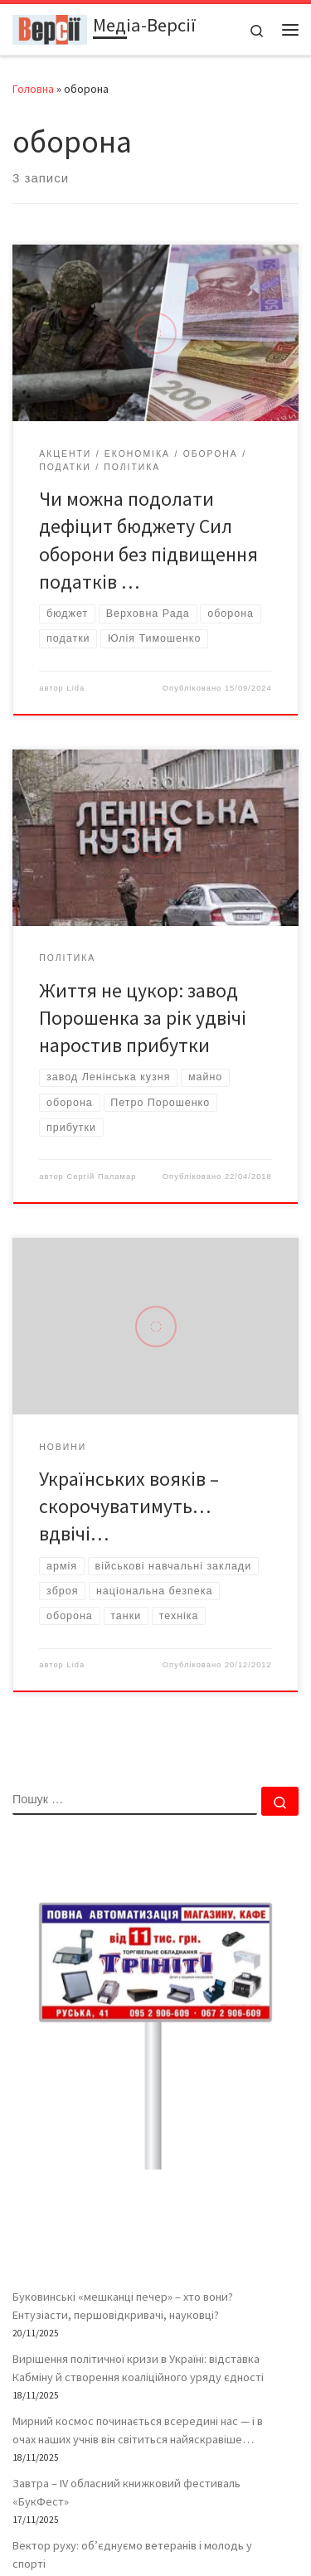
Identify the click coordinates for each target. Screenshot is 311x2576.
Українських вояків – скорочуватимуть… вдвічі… (129, 1506)
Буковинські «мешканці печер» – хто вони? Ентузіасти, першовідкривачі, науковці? (122, 2305)
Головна (33, 88)
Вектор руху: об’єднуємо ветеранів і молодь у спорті (132, 2554)
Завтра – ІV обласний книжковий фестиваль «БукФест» (126, 2492)
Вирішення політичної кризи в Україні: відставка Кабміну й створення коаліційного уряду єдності (138, 2367)
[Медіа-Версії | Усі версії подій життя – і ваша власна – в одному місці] (49, 27)
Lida (75, 688)
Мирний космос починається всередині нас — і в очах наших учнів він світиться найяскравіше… (137, 2430)
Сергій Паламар (101, 1176)
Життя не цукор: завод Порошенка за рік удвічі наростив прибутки (142, 1018)
